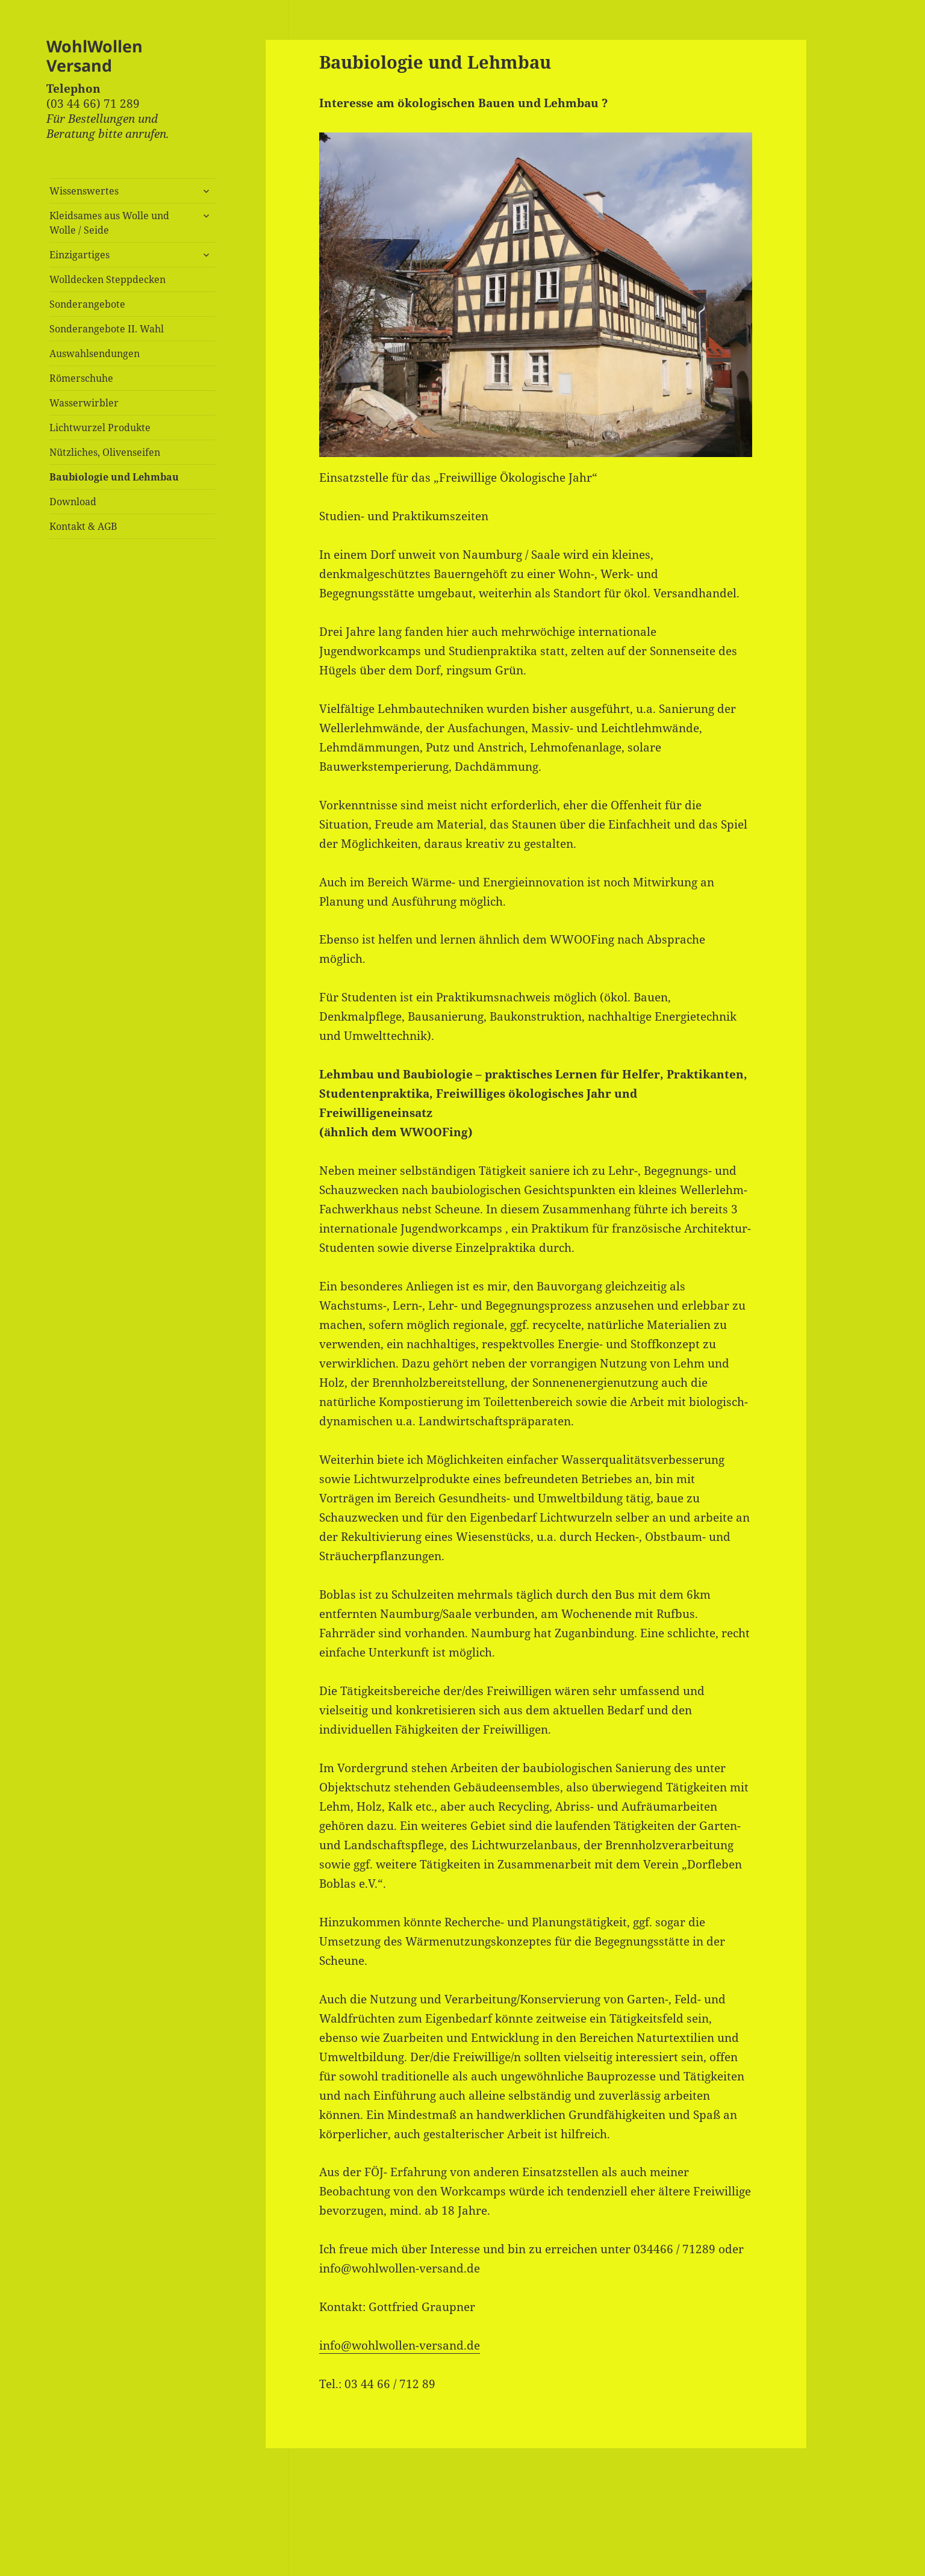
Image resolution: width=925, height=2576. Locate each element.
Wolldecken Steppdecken (107, 279)
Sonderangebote (87, 304)
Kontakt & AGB (83, 526)
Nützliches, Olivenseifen (104, 452)
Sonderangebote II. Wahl (106, 328)
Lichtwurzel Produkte (100, 427)
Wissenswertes (84, 191)
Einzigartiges (79, 254)
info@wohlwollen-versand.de (399, 2345)
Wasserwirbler (84, 402)
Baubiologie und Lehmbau (114, 477)
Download (72, 501)
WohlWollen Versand (94, 55)
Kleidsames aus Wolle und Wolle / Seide (109, 223)
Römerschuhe (81, 378)
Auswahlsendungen (94, 353)
